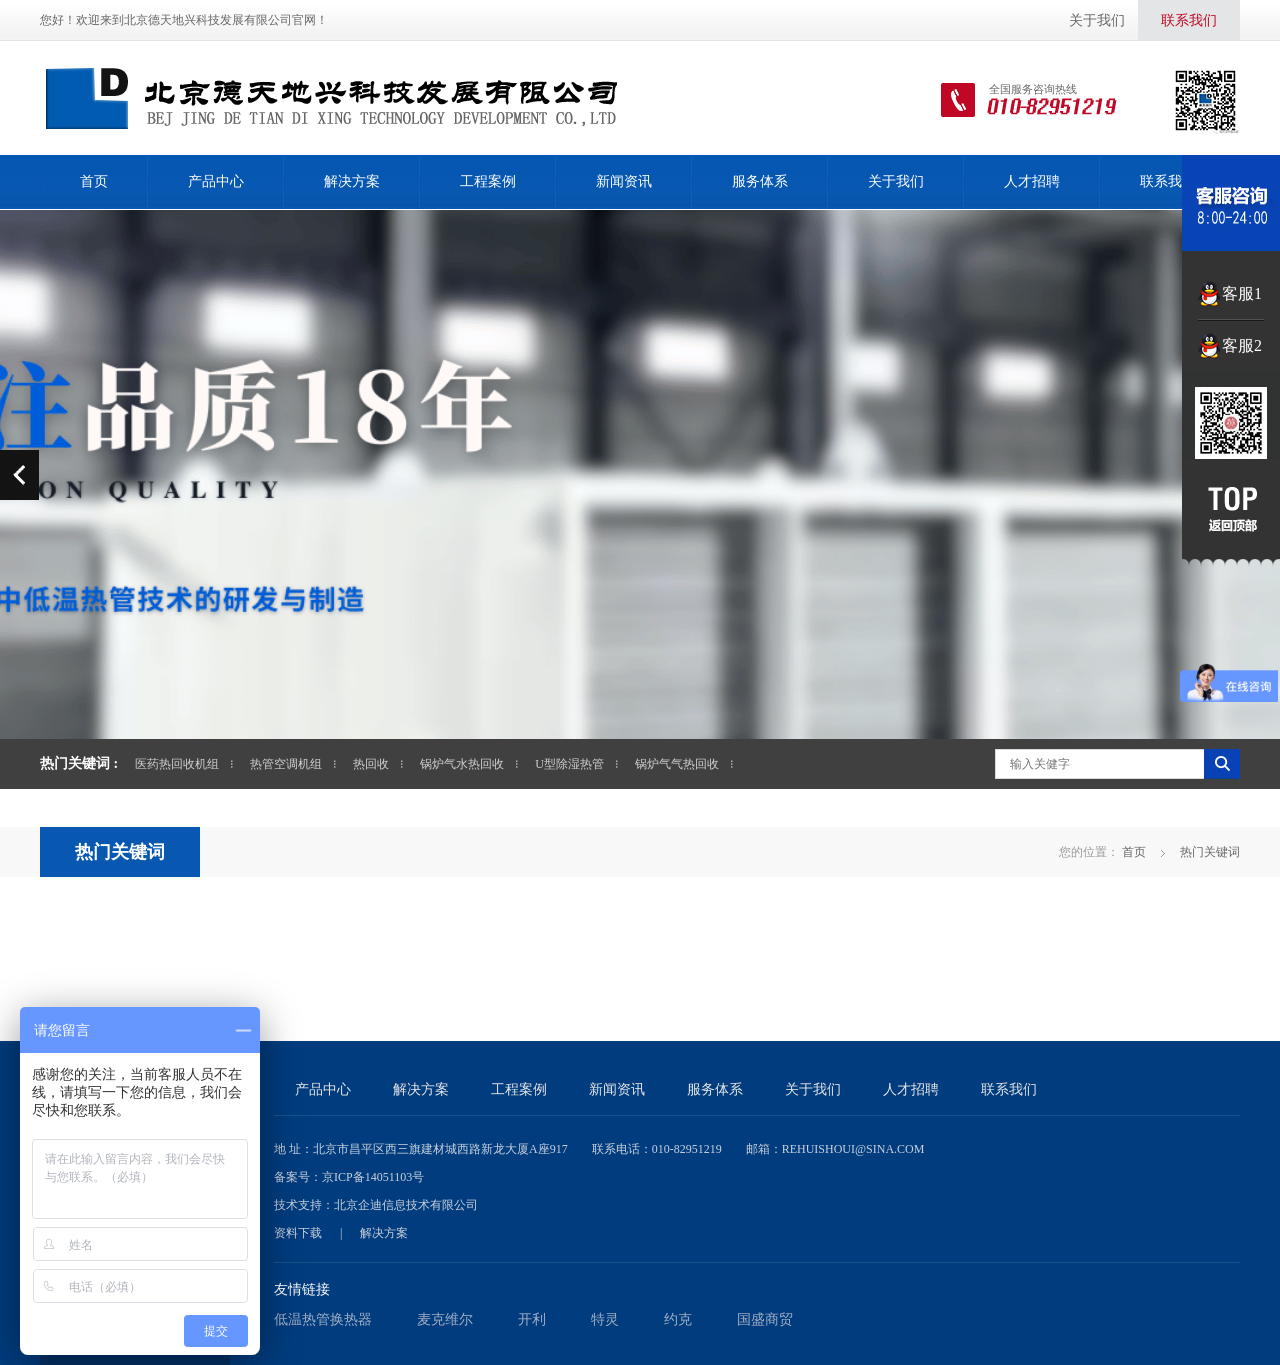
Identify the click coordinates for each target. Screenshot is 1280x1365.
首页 (94, 181)
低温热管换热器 (323, 1319)
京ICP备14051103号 (373, 1177)
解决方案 (352, 181)
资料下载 (298, 1233)
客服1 (1242, 293)
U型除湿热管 (569, 764)
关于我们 (1097, 20)
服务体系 (760, 181)
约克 (678, 1319)
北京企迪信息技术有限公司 (406, 1205)
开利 (532, 1319)
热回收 (371, 764)
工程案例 (488, 181)
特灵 (605, 1319)
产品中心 (216, 181)
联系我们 (1189, 20)
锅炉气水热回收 (462, 764)
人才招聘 (1032, 181)
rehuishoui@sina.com (853, 1149)
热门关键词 (120, 852)
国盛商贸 (765, 1319)
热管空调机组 (286, 764)
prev (19, 474)
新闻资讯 (624, 181)
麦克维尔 (445, 1319)
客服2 (1242, 345)
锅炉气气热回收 (677, 764)
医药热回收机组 (177, 764)
